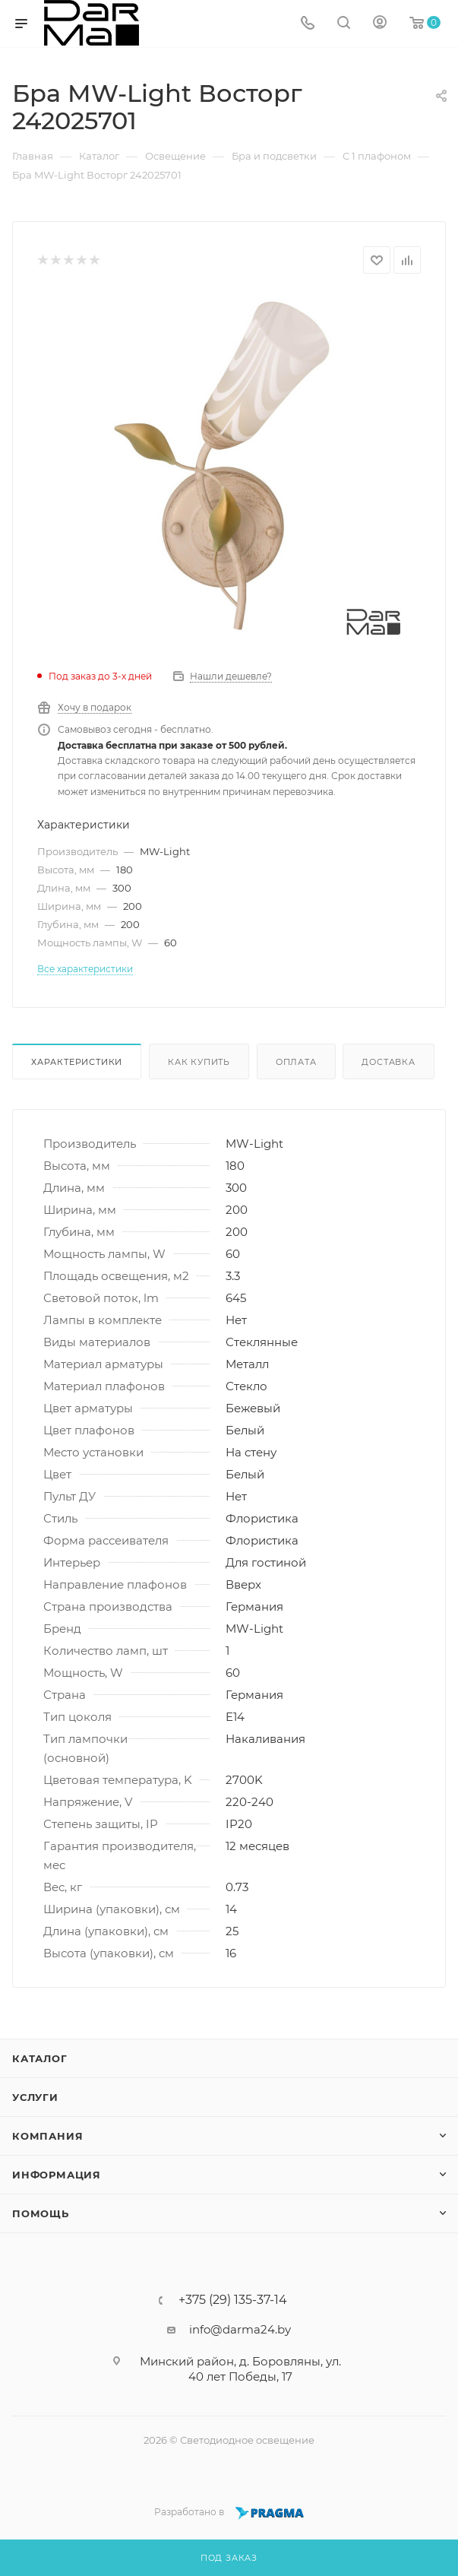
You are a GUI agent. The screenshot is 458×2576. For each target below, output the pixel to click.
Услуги (35, 2097)
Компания (47, 2136)
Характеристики (76, 1062)
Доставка (388, 1062)
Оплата (296, 1062)
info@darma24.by (240, 2329)
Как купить (199, 1062)
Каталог (40, 2058)
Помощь (40, 2213)
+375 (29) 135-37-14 (232, 2300)
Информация (56, 2175)
